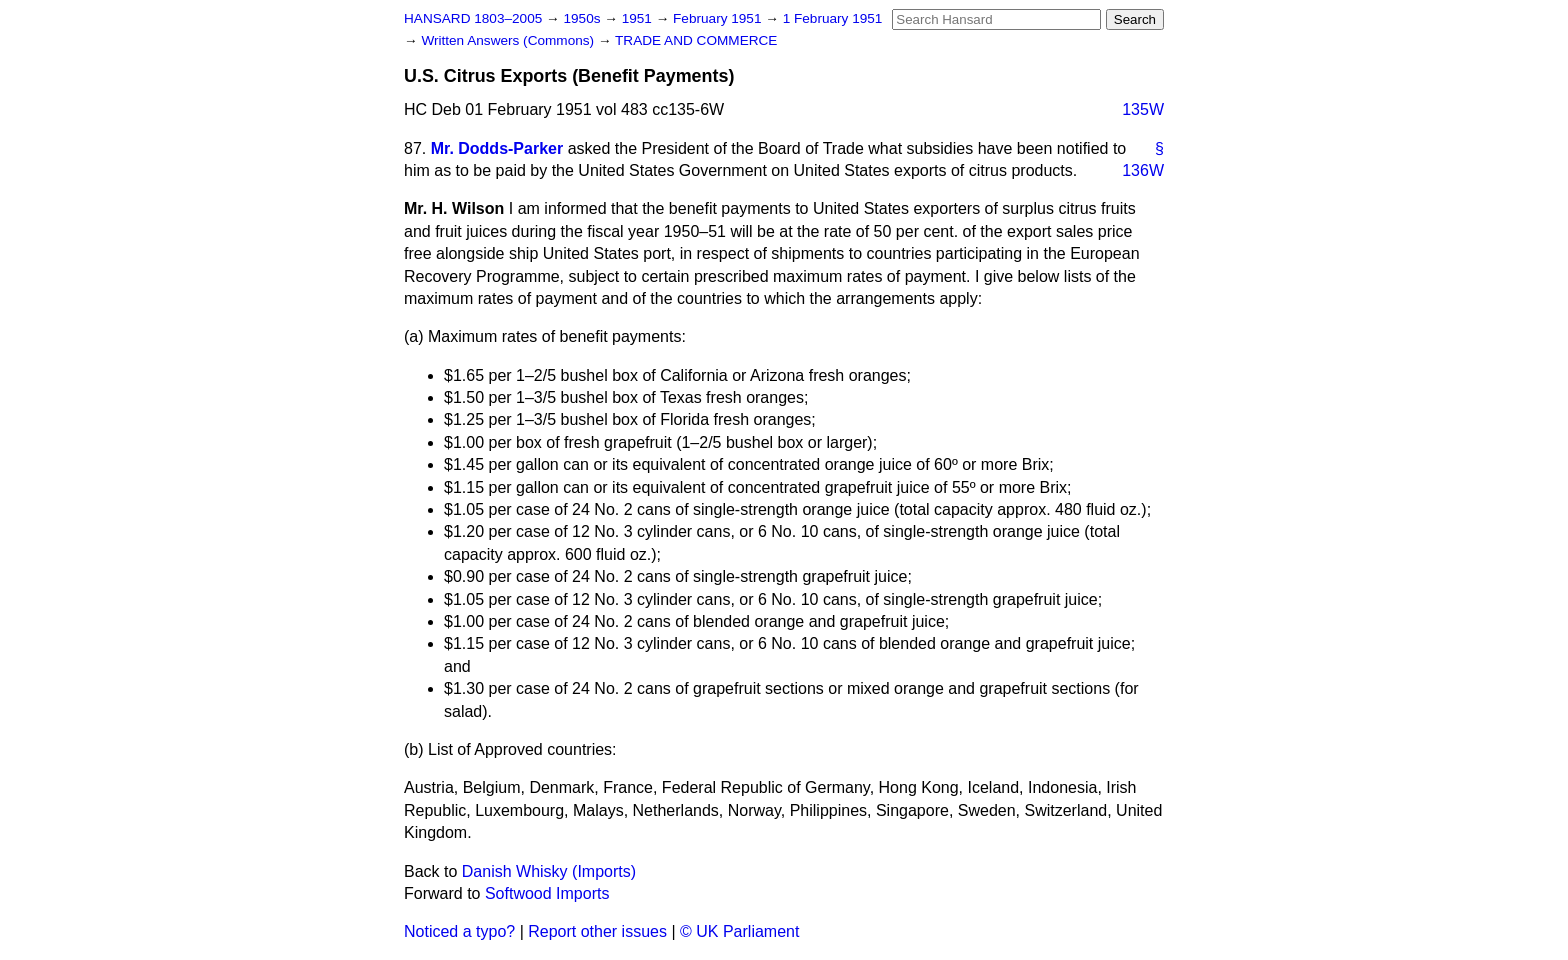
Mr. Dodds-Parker (497, 148)
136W (1143, 170)
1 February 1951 (833, 18)
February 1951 (719, 18)
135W (1143, 109)
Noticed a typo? (459, 931)
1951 (639, 18)
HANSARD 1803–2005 (473, 18)
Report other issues (597, 931)
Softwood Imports (547, 893)
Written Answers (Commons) (509, 40)
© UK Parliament (739, 931)
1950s (583, 18)
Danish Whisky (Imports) (549, 871)
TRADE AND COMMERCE (696, 40)
